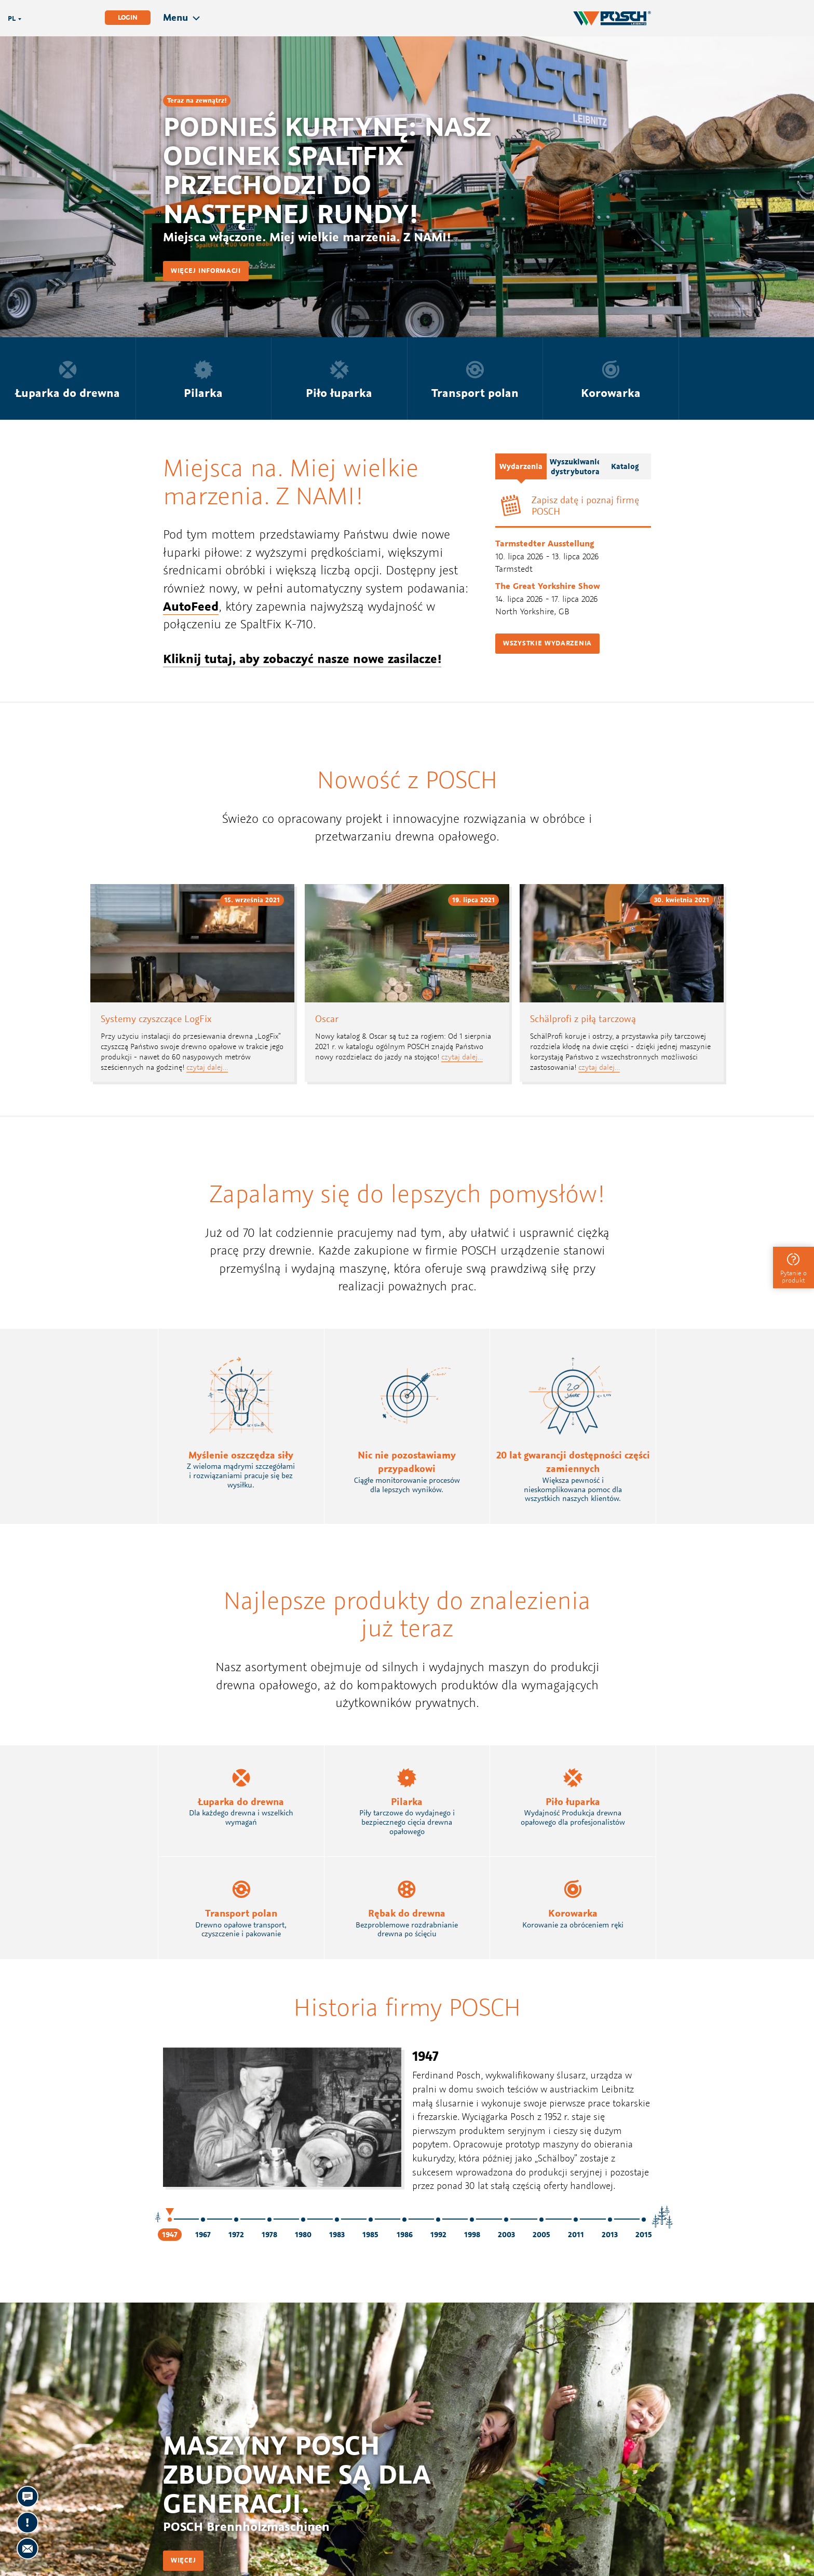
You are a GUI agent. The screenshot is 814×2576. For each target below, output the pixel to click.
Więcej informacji (206, 270)
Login (128, 17)
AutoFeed (191, 606)
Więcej (183, 2560)
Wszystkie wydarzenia (547, 643)
